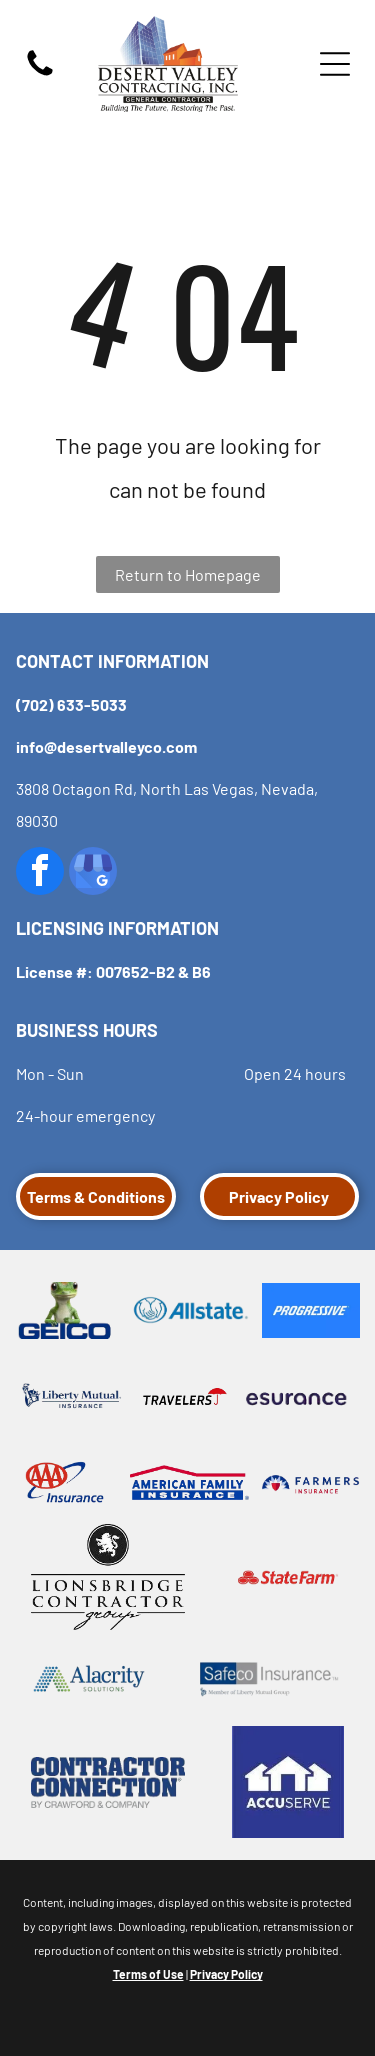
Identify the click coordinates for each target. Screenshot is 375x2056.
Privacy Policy (226, 1974)
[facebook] (40, 873)
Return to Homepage (188, 574)
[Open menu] (335, 64)
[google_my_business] (93, 873)
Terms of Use (148, 1974)
